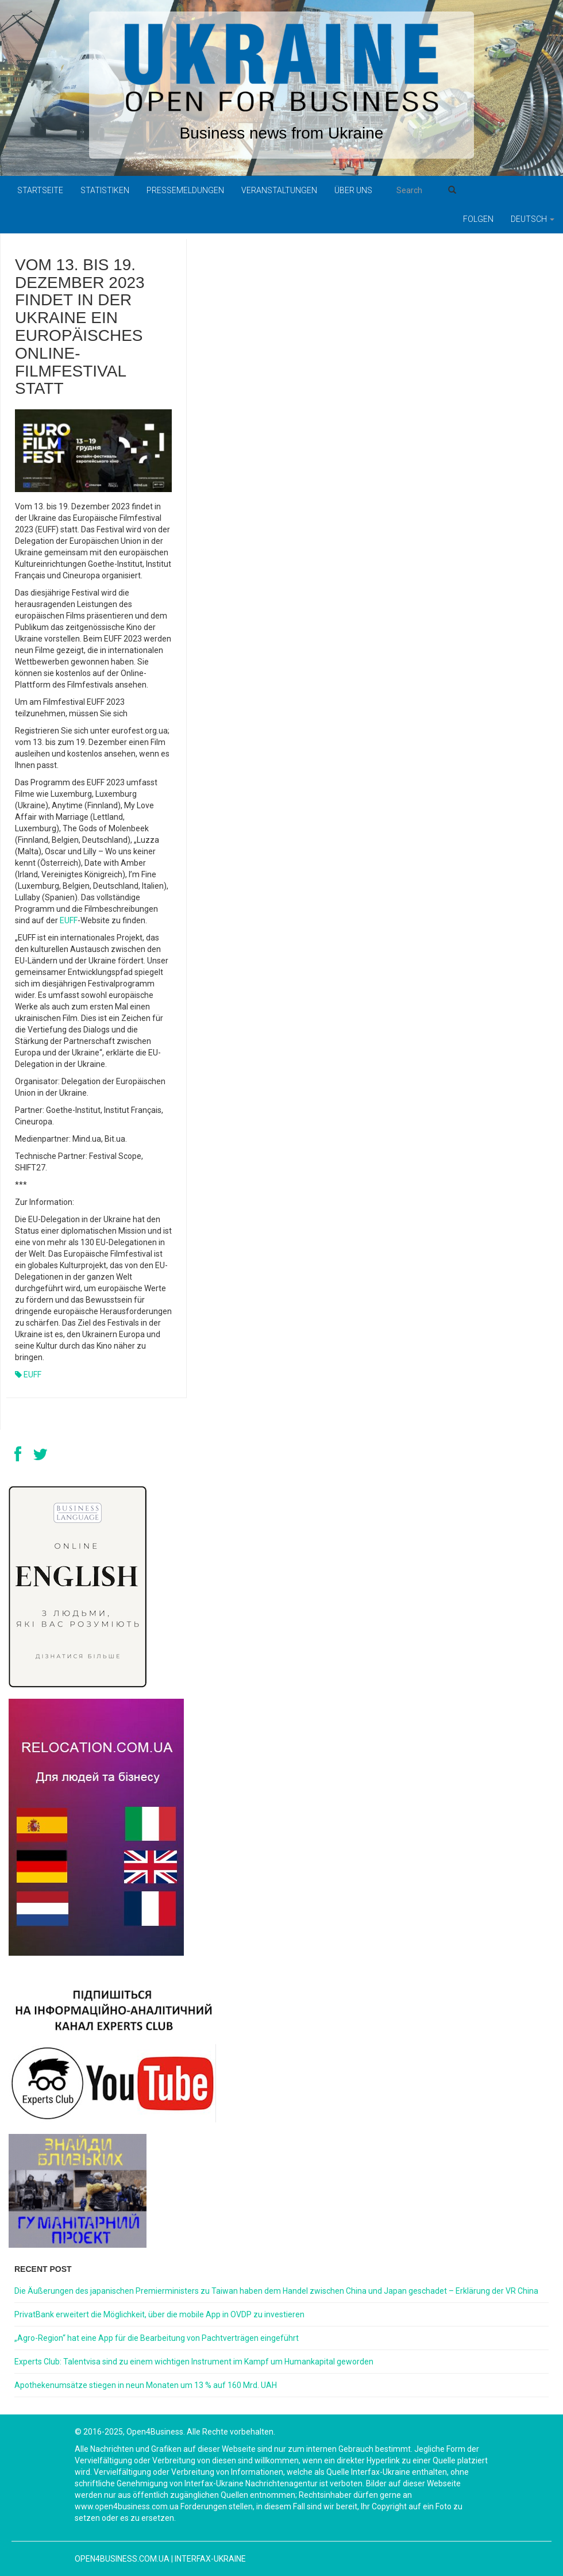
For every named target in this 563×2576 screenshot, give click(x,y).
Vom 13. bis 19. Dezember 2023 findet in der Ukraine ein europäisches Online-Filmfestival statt (80, 327)
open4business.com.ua (122, 2558)
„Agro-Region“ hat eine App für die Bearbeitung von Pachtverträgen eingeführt (156, 2338)
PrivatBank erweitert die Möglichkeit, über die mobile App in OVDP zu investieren (159, 2314)
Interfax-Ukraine (210, 2558)
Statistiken (104, 190)
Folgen (478, 219)
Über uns (353, 190)
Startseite (40, 190)
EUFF (69, 920)
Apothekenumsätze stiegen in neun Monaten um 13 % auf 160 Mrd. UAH (145, 2385)
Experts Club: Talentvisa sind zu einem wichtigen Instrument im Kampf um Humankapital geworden (193, 2361)
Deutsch (532, 219)
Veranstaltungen (279, 190)
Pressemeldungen (185, 190)
